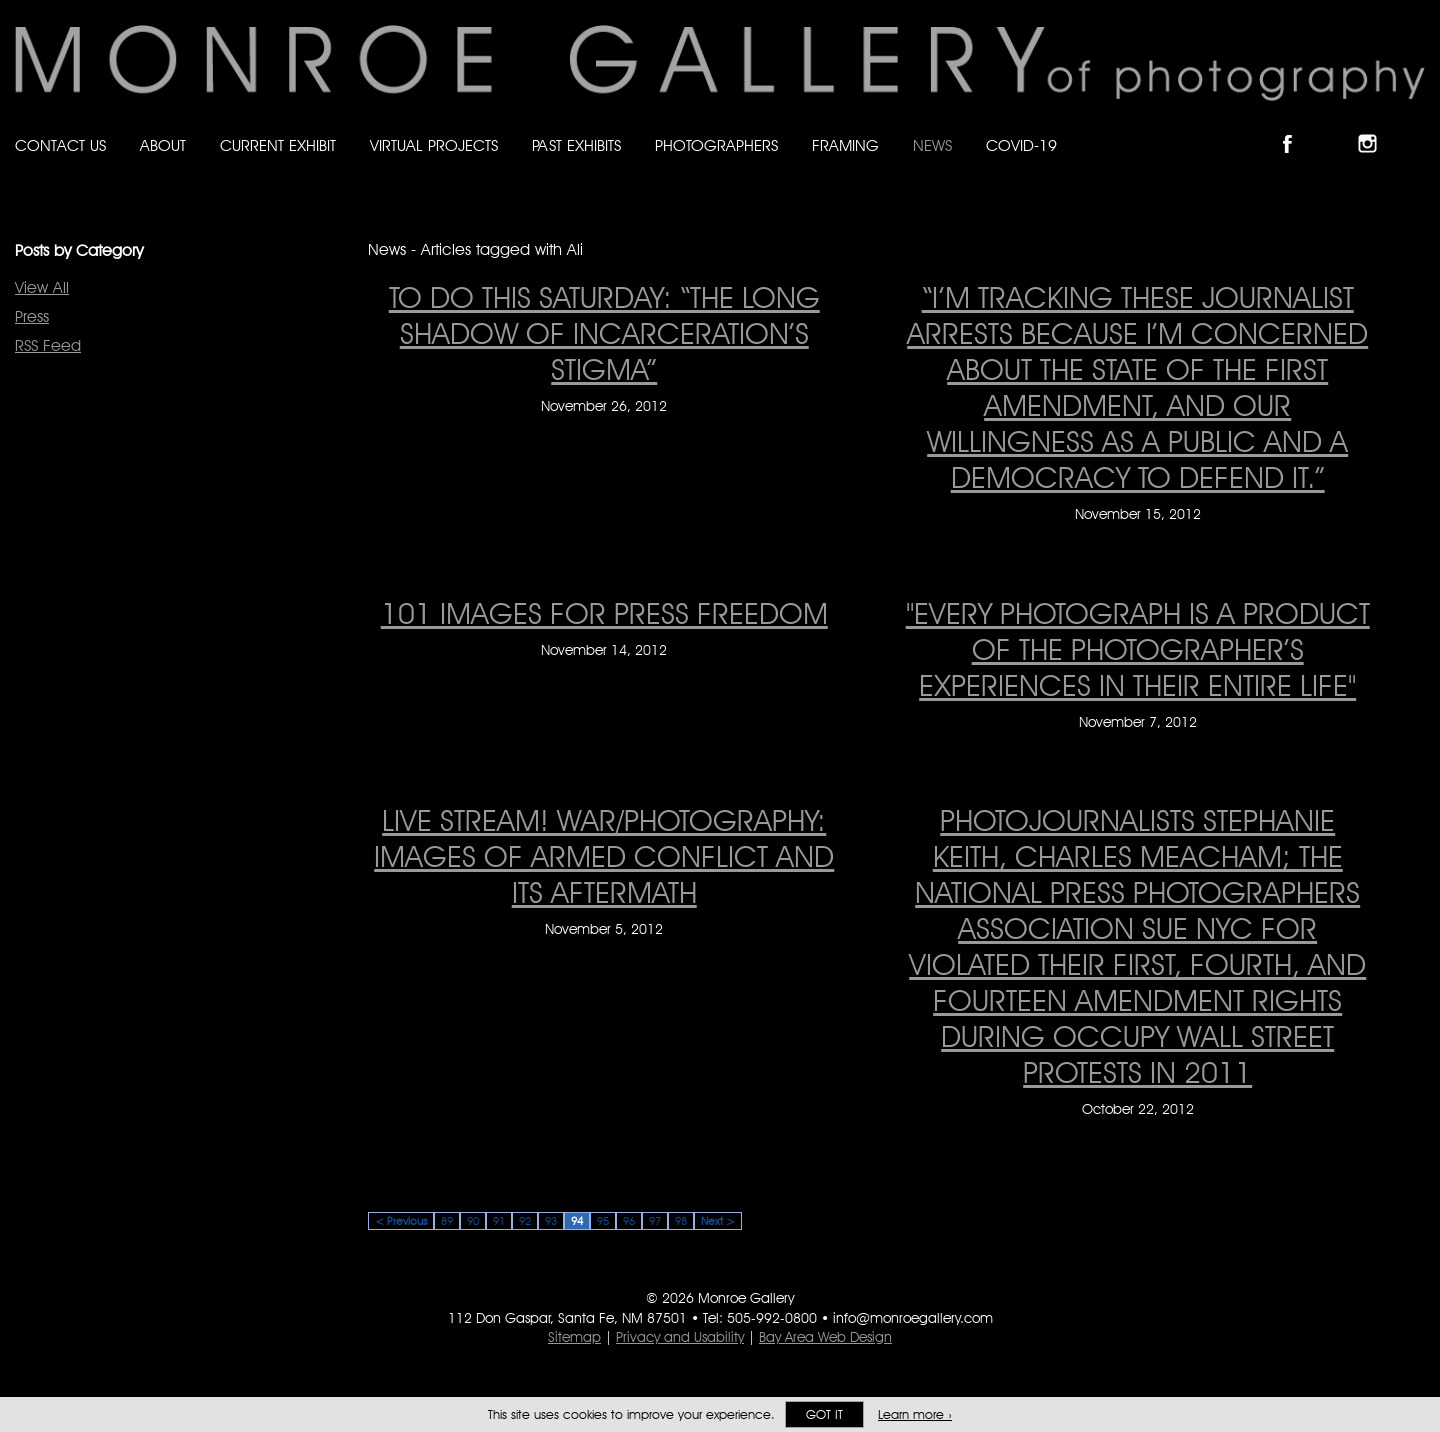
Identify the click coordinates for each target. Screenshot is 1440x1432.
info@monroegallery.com (913, 1318)
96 (629, 1221)
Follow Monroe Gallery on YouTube (1416, 126)
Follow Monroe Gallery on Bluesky (1337, 126)
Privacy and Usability (680, 1337)
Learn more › (915, 1414)
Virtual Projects (434, 145)
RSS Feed (48, 345)
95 (603, 1221)
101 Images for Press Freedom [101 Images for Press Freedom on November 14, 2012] (604, 613)
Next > (718, 1221)
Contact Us (60, 145)
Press (32, 316)
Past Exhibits (576, 145)
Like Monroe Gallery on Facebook (1296, 126)
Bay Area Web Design (825, 1337)
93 (551, 1221)
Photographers (716, 145)
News (932, 145)
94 (577, 1221)
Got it (824, 1414)
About (163, 145)
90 (473, 1221)
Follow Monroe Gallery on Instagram (1376, 126)
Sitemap (574, 1337)
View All (42, 287)
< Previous (401, 1221)
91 (499, 1221)
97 (655, 1221)
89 (447, 1221)
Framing (845, 145)
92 (525, 1221)
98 (681, 1221)
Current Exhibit (278, 145)
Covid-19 (1021, 145)
